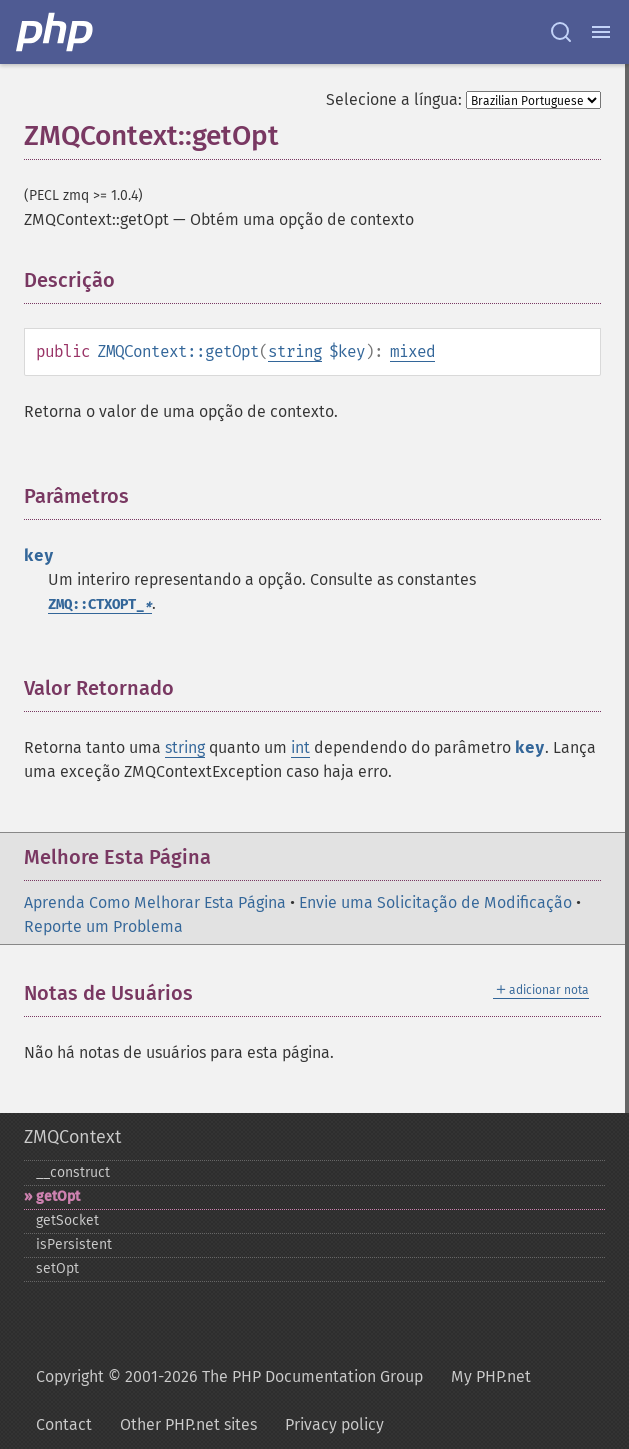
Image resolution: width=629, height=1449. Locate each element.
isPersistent (74, 1244)
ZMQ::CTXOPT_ (100, 604)
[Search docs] (561, 32)
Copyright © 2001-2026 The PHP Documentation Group (229, 1376)
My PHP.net (491, 1376)
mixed (412, 351)
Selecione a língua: (394, 99)
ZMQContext (72, 1137)
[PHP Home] (56, 32)
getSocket (67, 1220)
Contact (64, 1424)
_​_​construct (73, 1172)
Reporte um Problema (103, 926)
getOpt (58, 1196)
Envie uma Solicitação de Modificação (435, 902)
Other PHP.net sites (188, 1424)
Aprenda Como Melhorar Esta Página (155, 902)
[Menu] (601, 32)
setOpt (57, 1268)
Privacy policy (334, 1424)
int (300, 747)
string (295, 351)
